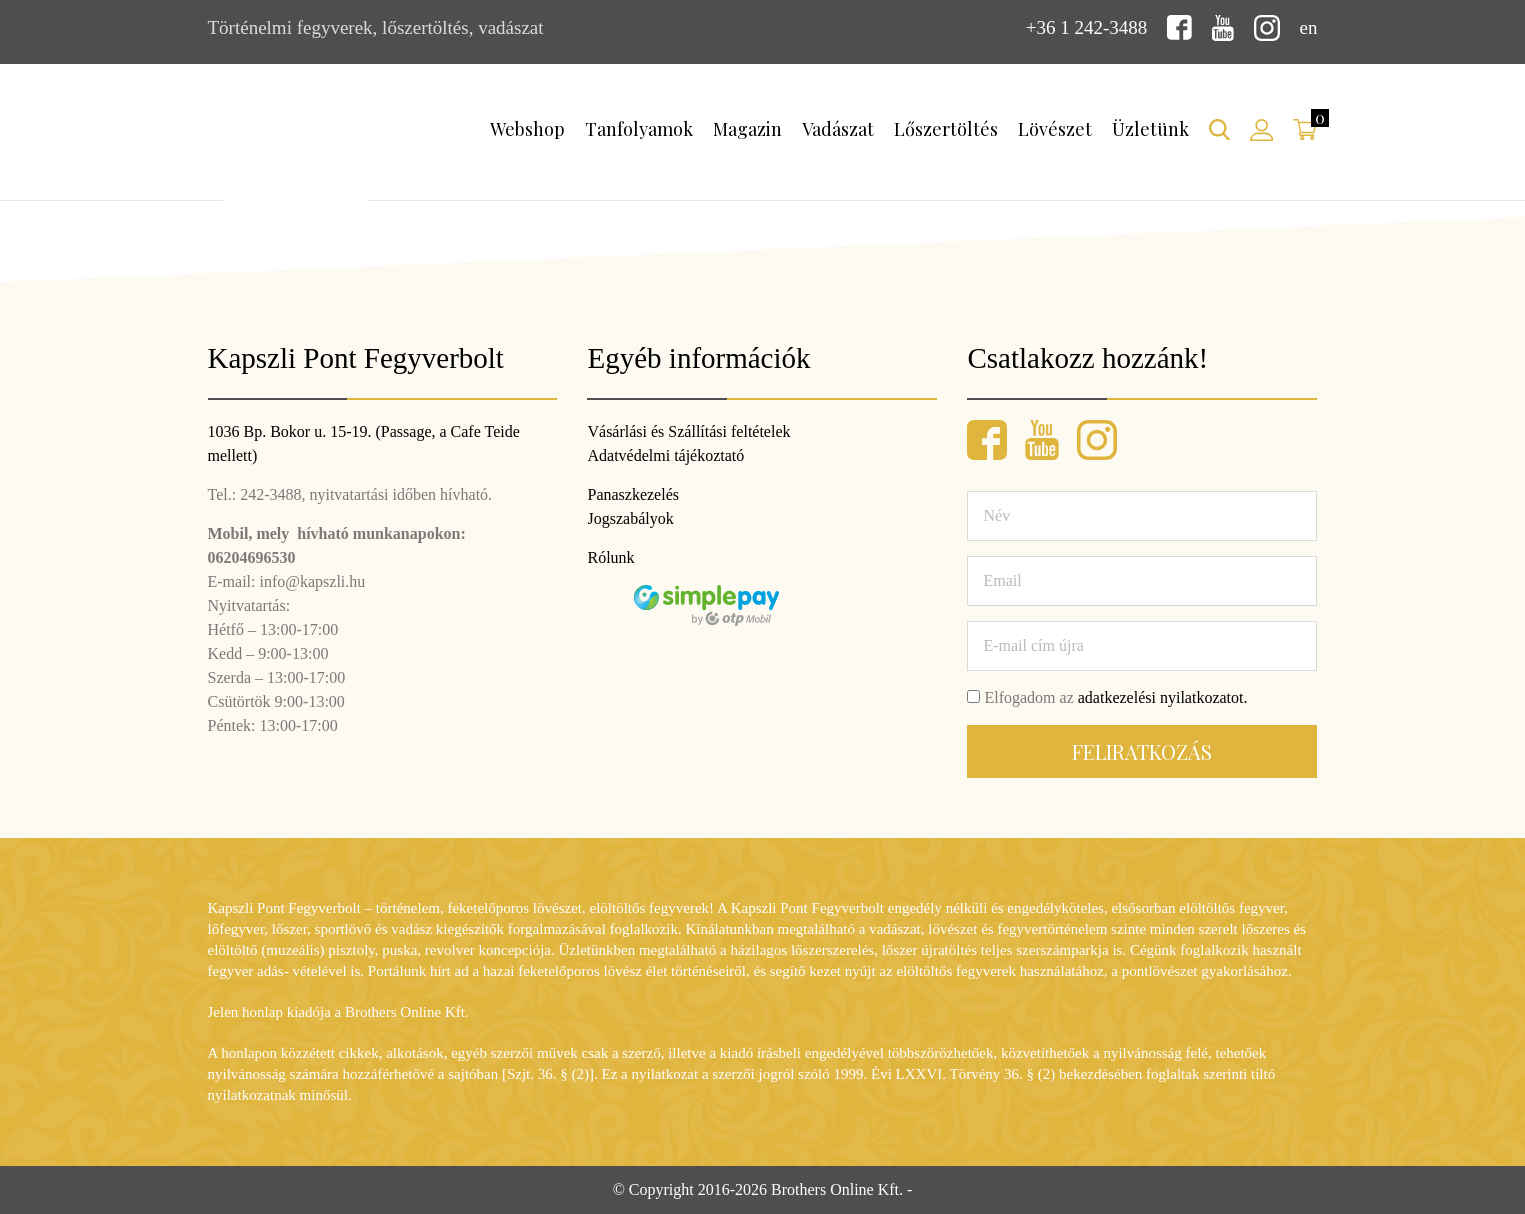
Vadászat (838, 129)
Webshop (527, 129)
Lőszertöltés (946, 129)
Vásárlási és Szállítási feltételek (688, 431)
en (1309, 27)
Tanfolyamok (639, 129)
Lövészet (1055, 129)
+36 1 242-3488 (1087, 27)
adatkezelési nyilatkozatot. (1163, 697)
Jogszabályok (630, 518)
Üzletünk (1150, 129)
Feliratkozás (1142, 751)
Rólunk (610, 557)
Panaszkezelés (633, 494)
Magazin (747, 129)
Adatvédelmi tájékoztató (665, 455)
